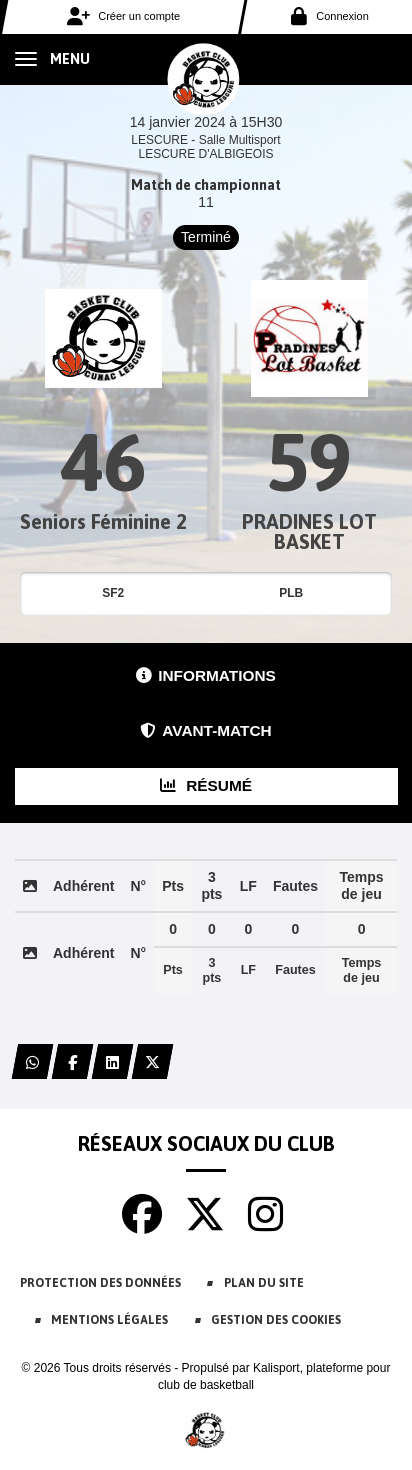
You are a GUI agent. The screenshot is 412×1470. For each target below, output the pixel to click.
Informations (206, 675)
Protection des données (100, 1283)
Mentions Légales (109, 1320)
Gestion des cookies (276, 1320)
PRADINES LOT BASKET (309, 531)
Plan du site (264, 1283)
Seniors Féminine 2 (103, 521)
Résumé (206, 785)
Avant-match (205, 730)
